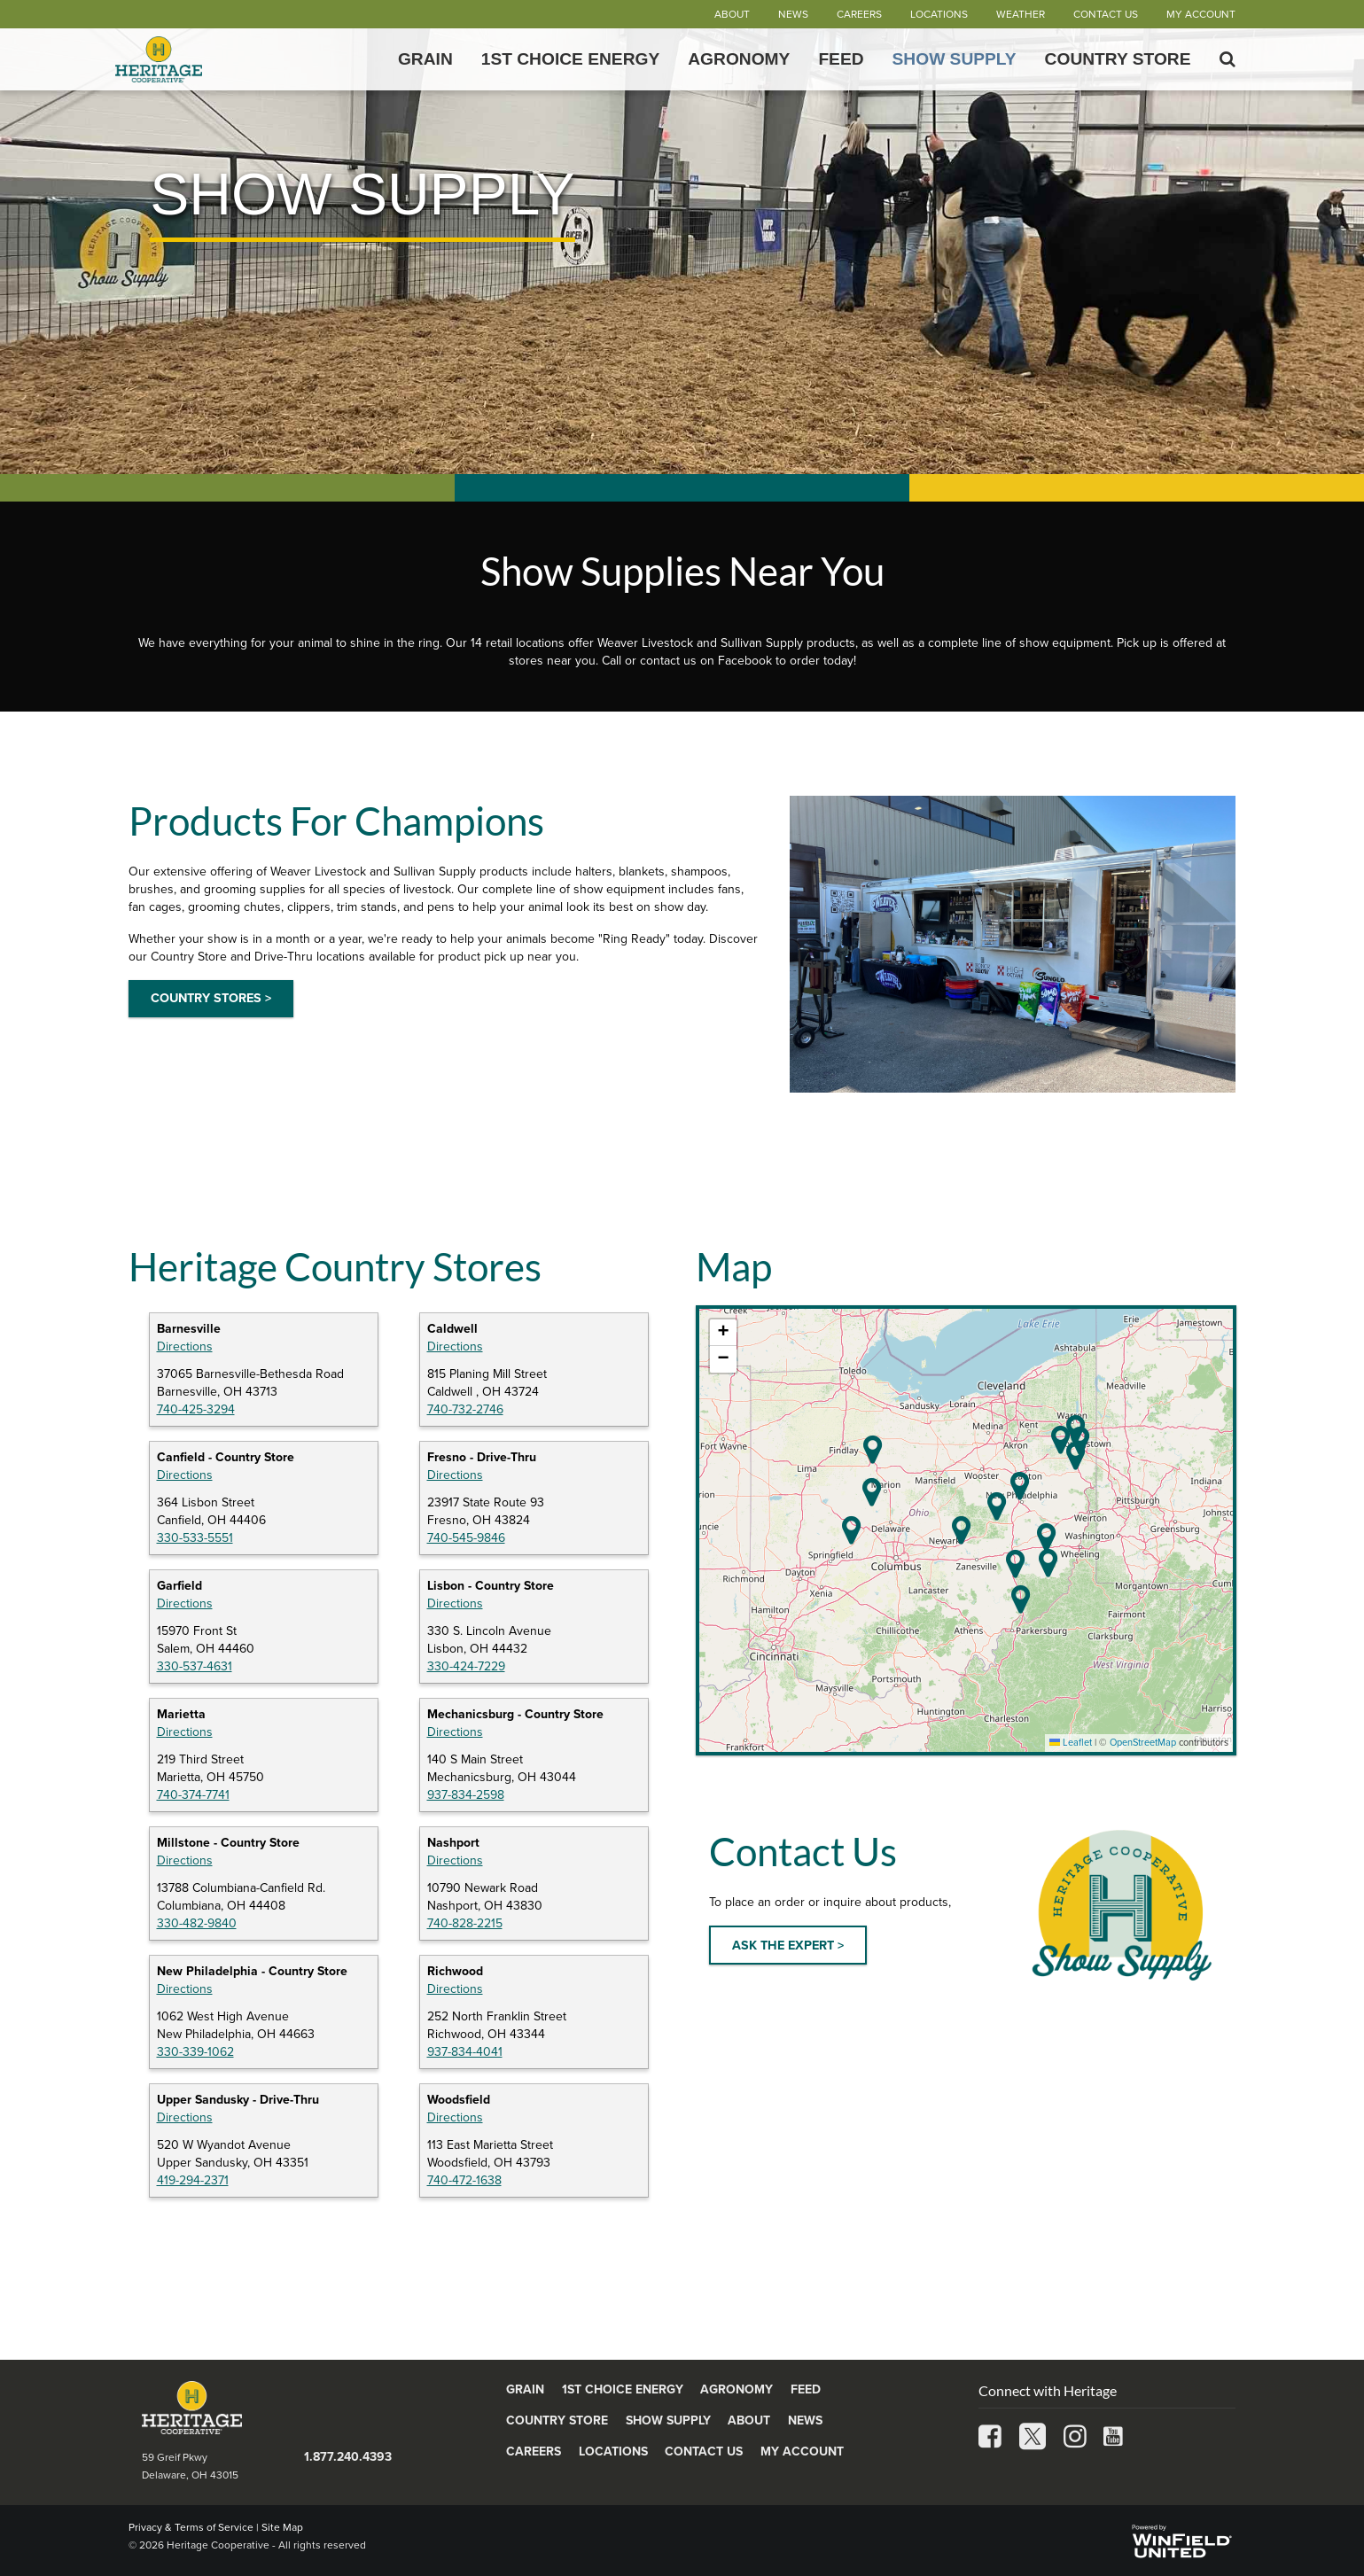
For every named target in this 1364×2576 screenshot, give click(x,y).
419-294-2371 (193, 2180)
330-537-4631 (194, 1666)
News (793, 14)
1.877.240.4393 (348, 2456)
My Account (1200, 14)
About (732, 14)
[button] (1046, 1537)
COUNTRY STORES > (211, 998)
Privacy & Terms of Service (191, 2527)
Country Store (1118, 59)
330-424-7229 (466, 1666)
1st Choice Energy (570, 59)
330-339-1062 (195, 2051)
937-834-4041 (465, 2051)
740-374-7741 (193, 1794)
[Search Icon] (1227, 59)
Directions (185, 1346)
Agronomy (739, 59)
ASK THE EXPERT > (788, 1945)
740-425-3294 (196, 1409)
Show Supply (954, 59)
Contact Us (1105, 14)
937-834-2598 (465, 1794)
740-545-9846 (466, 1537)
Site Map (282, 2527)
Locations (939, 14)
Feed (840, 59)
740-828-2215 (465, 1923)
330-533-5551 (195, 1537)
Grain (425, 59)
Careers (859, 14)
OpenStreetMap (1143, 1742)
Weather (1020, 14)
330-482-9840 (197, 1923)
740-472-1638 (464, 2180)
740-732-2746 (465, 1409)
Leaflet (1070, 1742)
